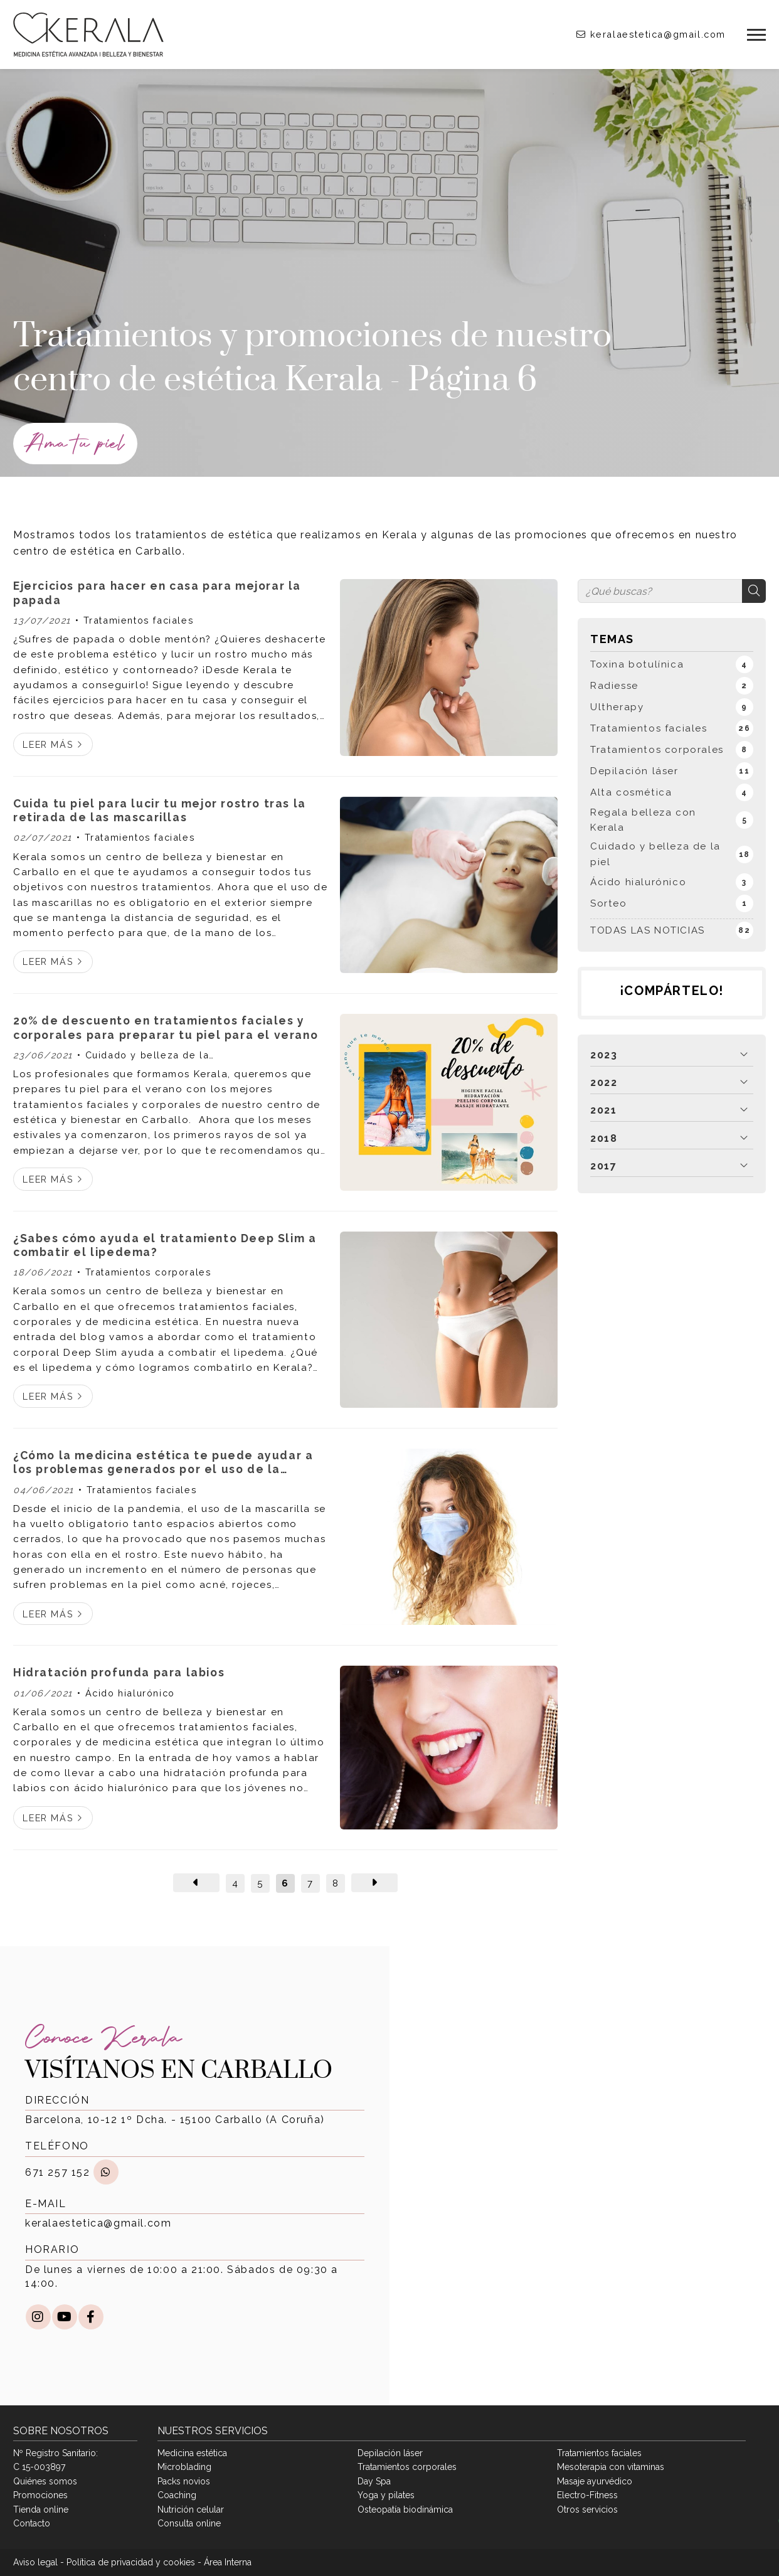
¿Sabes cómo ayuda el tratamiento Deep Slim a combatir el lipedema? (164, 1245)
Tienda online (40, 2509)
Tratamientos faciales (138, 620)
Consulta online (189, 2523)
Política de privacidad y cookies (130, 2562)
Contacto (31, 2523)
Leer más (48, 744)
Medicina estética (192, 2453)
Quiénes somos (45, 2481)
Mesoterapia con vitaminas (610, 2467)
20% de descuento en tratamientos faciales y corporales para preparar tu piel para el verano (165, 1027)
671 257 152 (57, 2172)
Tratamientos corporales (148, 1272)
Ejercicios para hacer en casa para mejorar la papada (157, 592)
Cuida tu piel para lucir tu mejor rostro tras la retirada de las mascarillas (159, 810)
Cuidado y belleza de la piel (143, 1056)
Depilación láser (390, 2453)
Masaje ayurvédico (594, 2481)
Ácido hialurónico (130, 1693)
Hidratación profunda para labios (119, 1672)
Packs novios (183, 2481)
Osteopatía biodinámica (405, 2509)
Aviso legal (35, 2562)
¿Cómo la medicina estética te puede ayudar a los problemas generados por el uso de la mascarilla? (163, 1463)
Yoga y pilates (386, 2495)
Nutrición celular (190, 2509)
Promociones (40, 2495)
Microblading (184, 2467)
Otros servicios (587, 2509)
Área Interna (228, 2562)
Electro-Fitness (587, 2495)
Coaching (176, 2495)
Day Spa (374, 2481)
